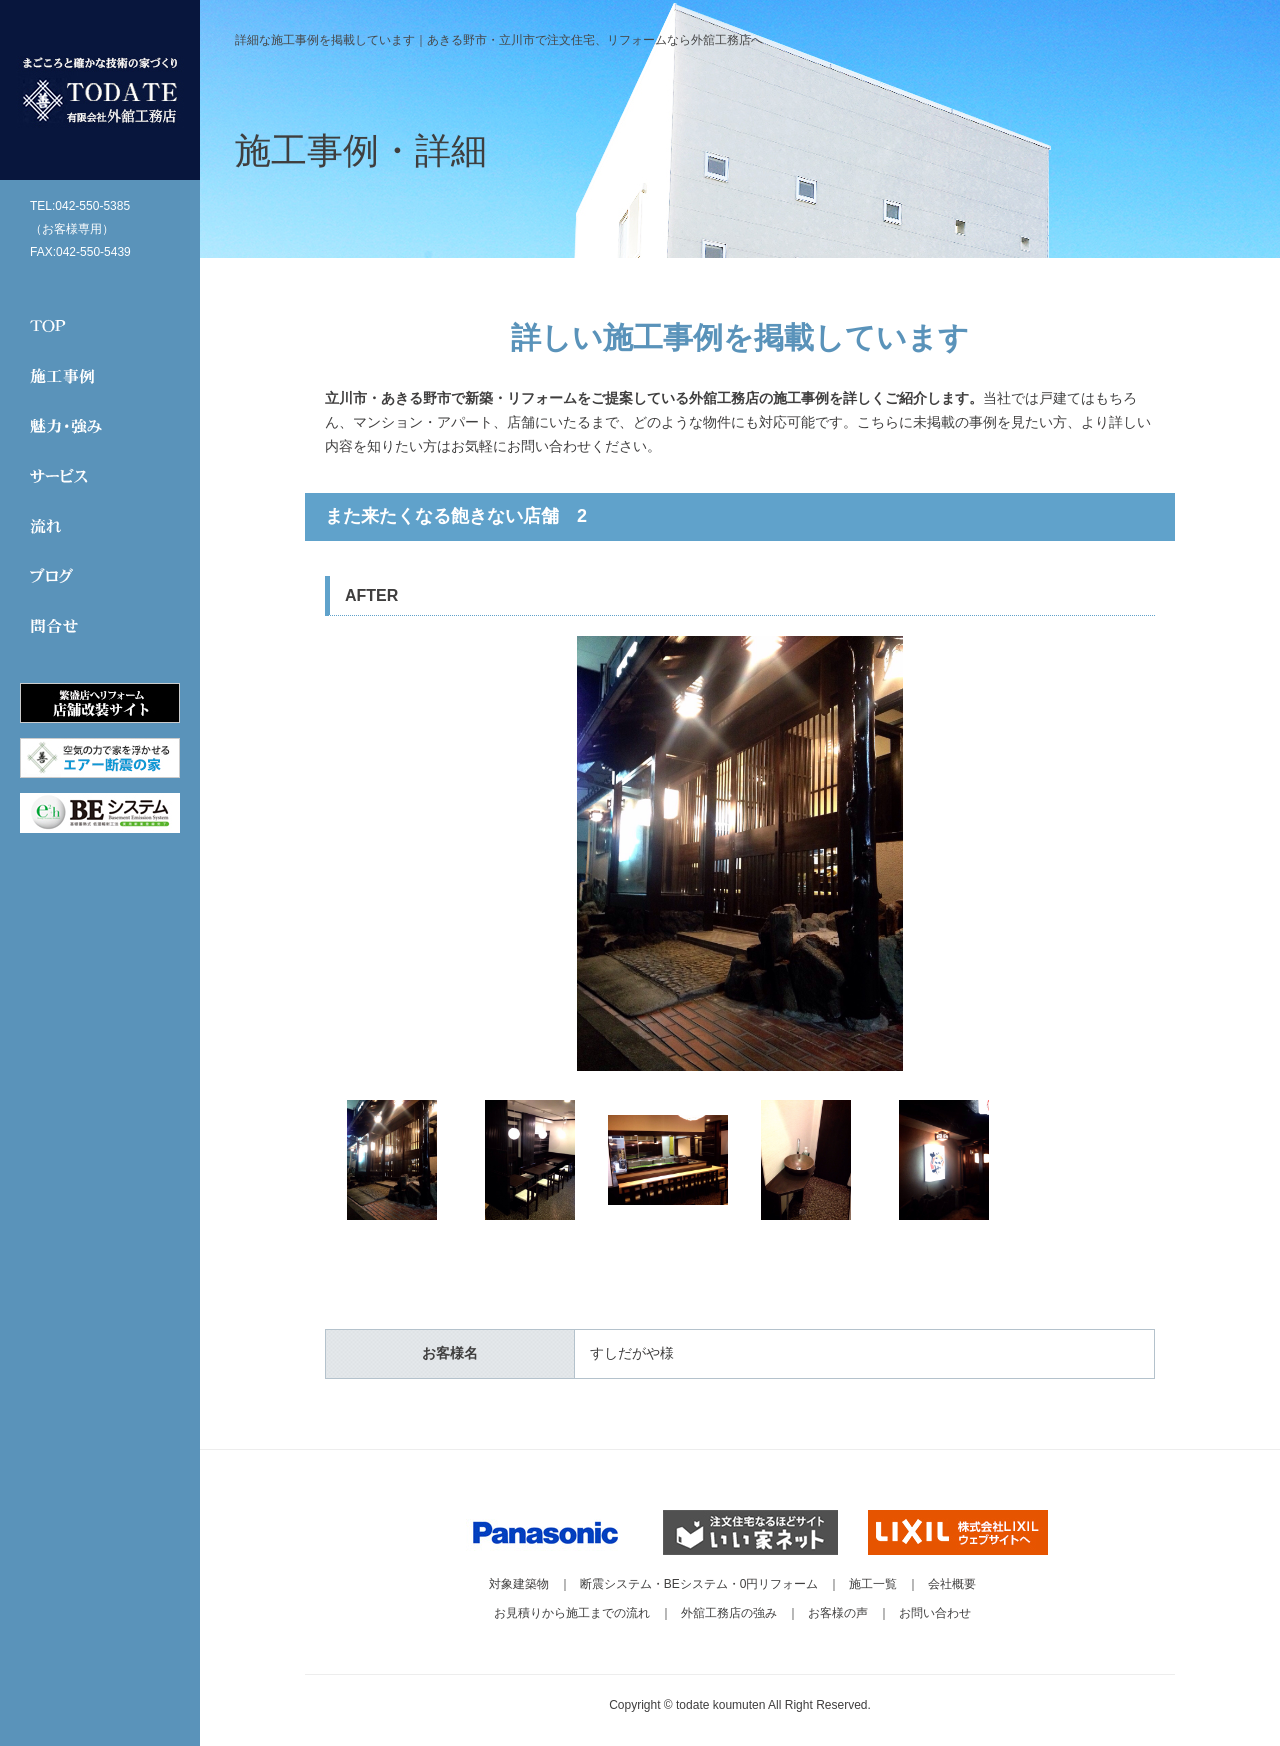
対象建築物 (519, 1584)
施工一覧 (873, 1584)
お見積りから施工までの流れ (572, 1613)
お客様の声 (838, 1613)
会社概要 (952, 1584)
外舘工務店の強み (729, 1613)
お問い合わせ (935, 1613)
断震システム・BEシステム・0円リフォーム (699, 1584)
